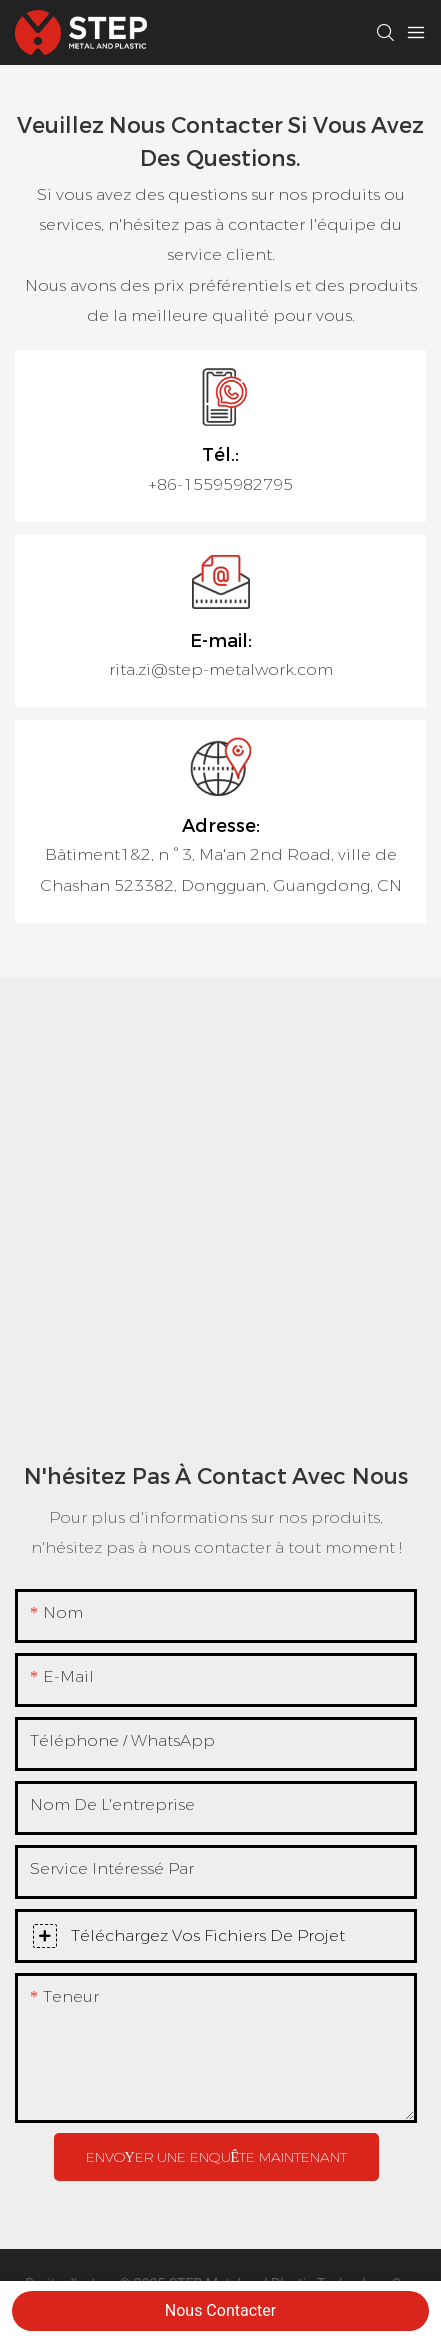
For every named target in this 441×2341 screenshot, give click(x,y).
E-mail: (221, 641)
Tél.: (220, 455)
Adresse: (221, 826)
